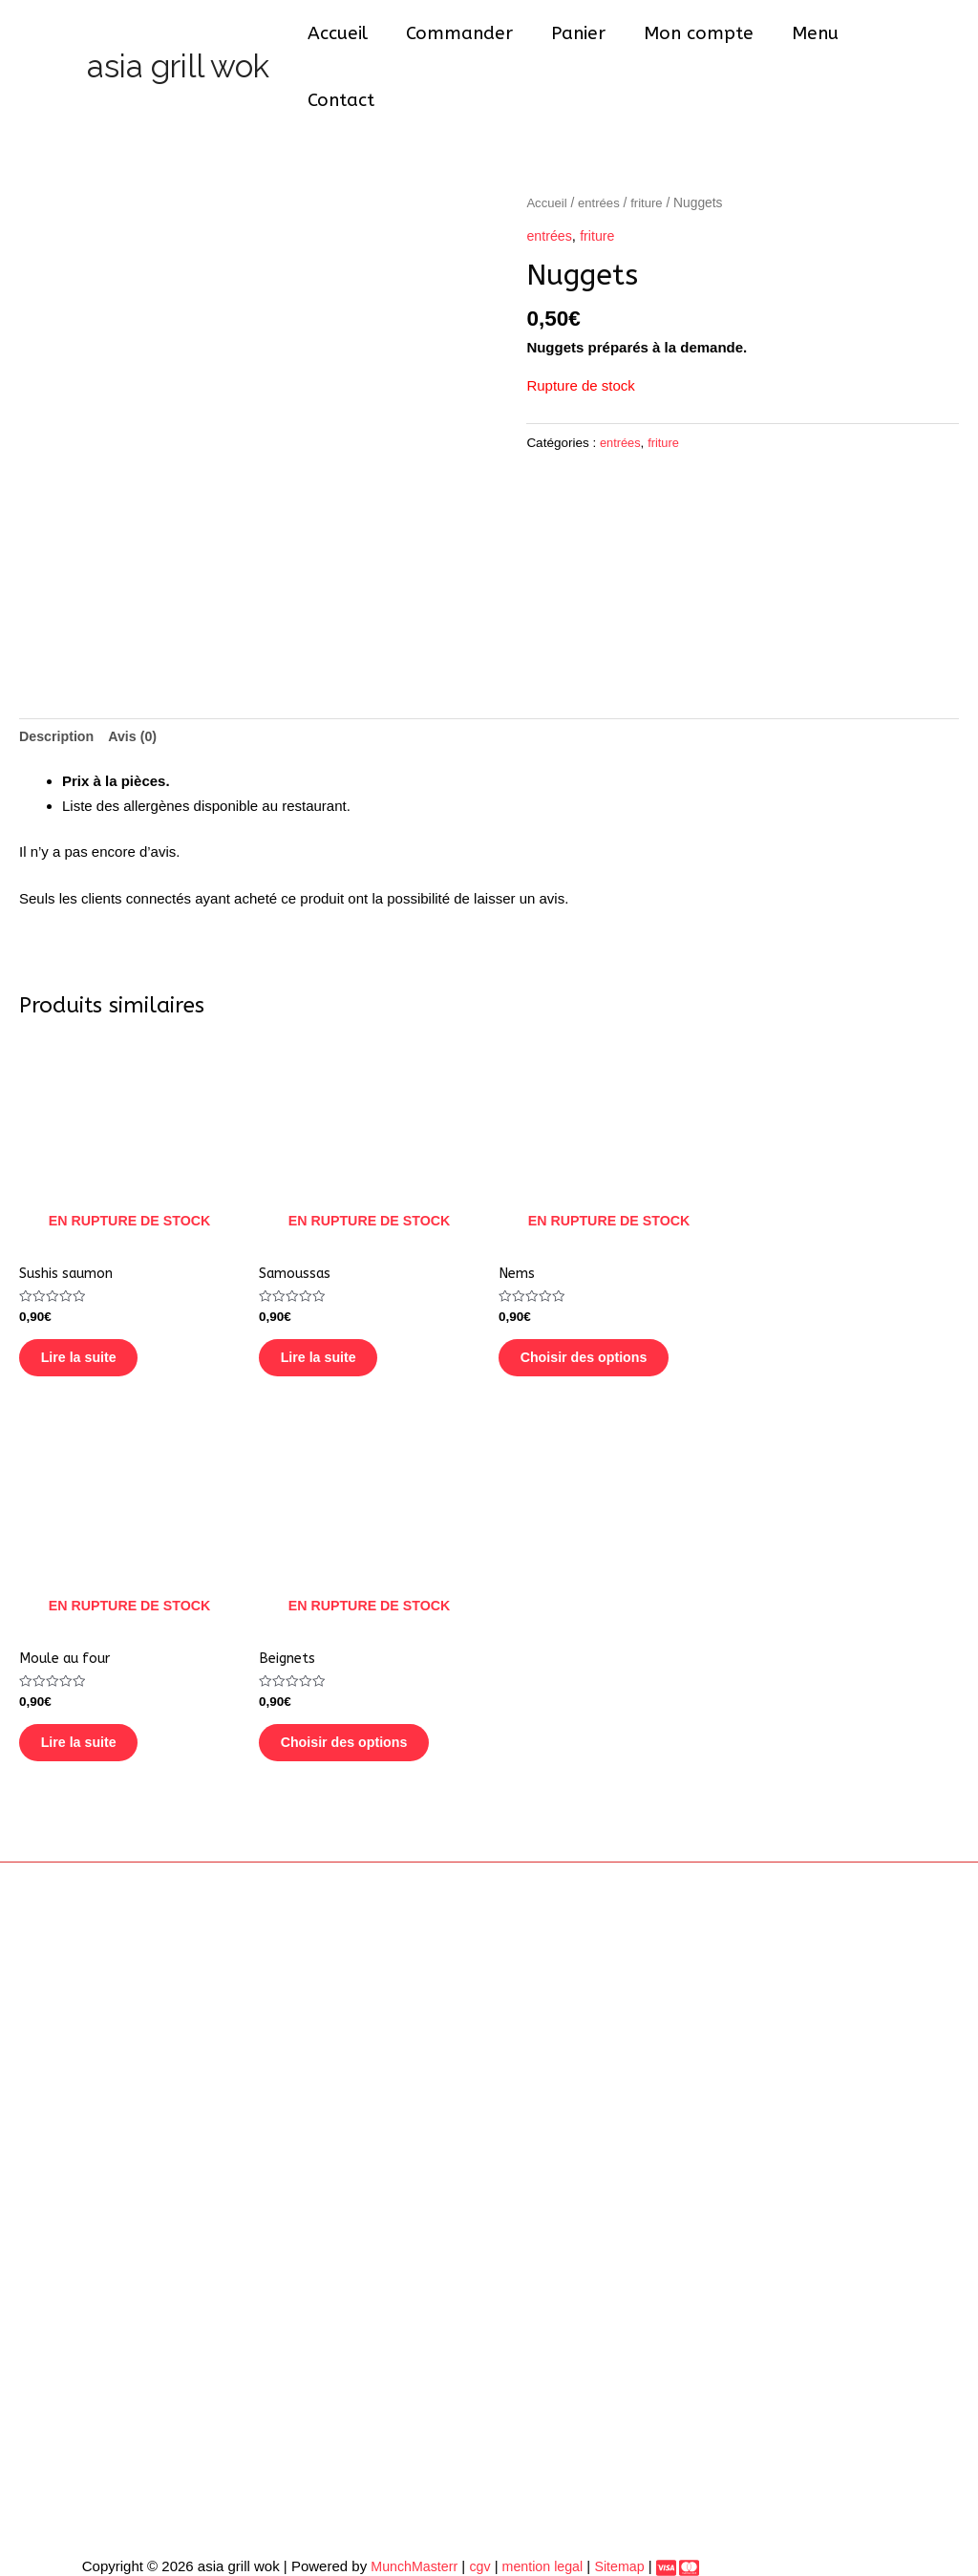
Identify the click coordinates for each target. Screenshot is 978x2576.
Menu (814, 41)
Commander (464, 41)
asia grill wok (178, 40)
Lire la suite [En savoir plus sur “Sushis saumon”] (97, 1316)
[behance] (666, 2546)
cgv (471, 2544)
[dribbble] (689, 2546)
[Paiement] (653, 2545)
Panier (581, 41)
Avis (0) (138, 686)
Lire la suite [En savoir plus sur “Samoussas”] (336, 1316)
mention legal (535, 2544)
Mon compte (700, 41)
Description (58, 686)
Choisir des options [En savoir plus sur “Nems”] (603, 1316)
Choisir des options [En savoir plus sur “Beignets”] (364, 1715)
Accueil (344, 41)
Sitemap (618, 2544)
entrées (602, 151)
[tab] (58, 686)
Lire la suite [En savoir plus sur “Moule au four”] (97, 1715)
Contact (907, 41)
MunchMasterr (403, 2544)
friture (652, 151)
